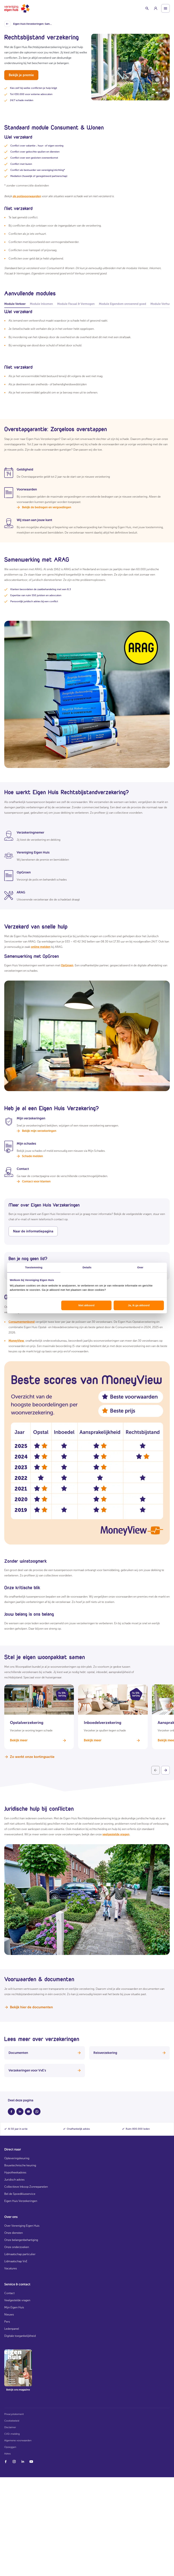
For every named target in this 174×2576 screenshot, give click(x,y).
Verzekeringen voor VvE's (45, 2070)
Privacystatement (14, 2414)
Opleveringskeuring (16, 2158)
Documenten (45, 2053)
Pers (7, 2321)
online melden (40, 947)
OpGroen (67, 965)
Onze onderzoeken (16, 2247)
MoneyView (16, 1340)
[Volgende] (165, 1770)
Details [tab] (87, 1267)
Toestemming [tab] (33, 1267)
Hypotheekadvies (15, 2172)
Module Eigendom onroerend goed (122, 304)
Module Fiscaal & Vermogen (76, 304)
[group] (155, 8)
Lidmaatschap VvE (15, 2261)
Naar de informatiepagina (33, 1231)
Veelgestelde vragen (17, 2300)
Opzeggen (10, 2447)
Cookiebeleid (11, 2420)
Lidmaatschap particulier (20, 2254)
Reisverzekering (129, 2053)
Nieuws (9, 2314)
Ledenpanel (11, 2328)
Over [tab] (140, 1267)
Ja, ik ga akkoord (139, 1305)
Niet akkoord (86, 1305)
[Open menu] (165, 8)
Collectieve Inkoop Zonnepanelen (26, 2186)
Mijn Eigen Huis (14, 2307)
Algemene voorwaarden (17, 2440)
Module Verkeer (15, 304)
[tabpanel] (87, 364)
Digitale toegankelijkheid (20, 2336)
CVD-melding (12, 2433)
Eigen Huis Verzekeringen (20, 2201)
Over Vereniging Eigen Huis (21, 2225)
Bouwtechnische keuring (20, 2165)
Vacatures (10, 2268)
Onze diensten (13, 2232)
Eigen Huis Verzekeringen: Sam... (28, 24)
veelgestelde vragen (115, 1834)
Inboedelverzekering (102, 1722)
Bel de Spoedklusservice (19, 2194)
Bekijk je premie (21, 75)
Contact (9, 2293)
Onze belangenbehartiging (21, 2240)
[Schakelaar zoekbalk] (147, 8)
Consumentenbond (22, 1322)
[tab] (17, 304)
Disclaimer (10, 2427)
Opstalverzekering (26, 1722)
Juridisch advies (14, 2179)
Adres (7, 2453)
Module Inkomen (41, 304)
